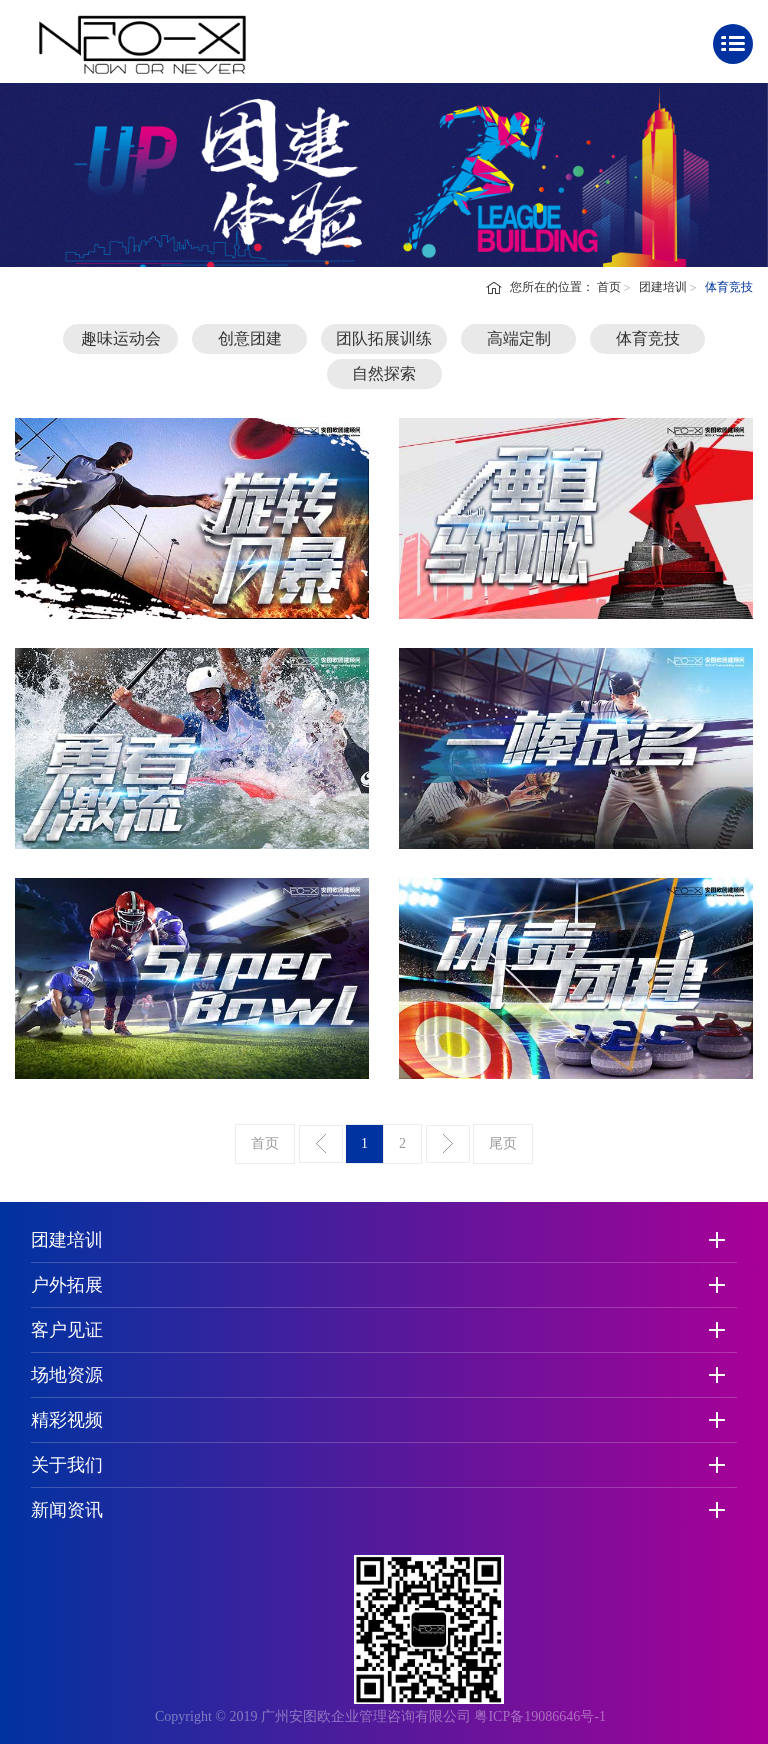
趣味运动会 (121, 338)
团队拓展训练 (384, 338)
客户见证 (67, 1330)
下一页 (448, 1144)
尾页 (503, 1143)
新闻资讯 (67, 1510)
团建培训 (663, 287)
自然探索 (384, 373)
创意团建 (250, 338)
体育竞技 (648, 338)
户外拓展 (67, 1285)
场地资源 (67, 1375)
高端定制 (519, 338)
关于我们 (67, 1465)
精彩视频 (67, 1420)
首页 (609, 287)
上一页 (321, 1144)
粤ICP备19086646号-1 (539, 1716)
